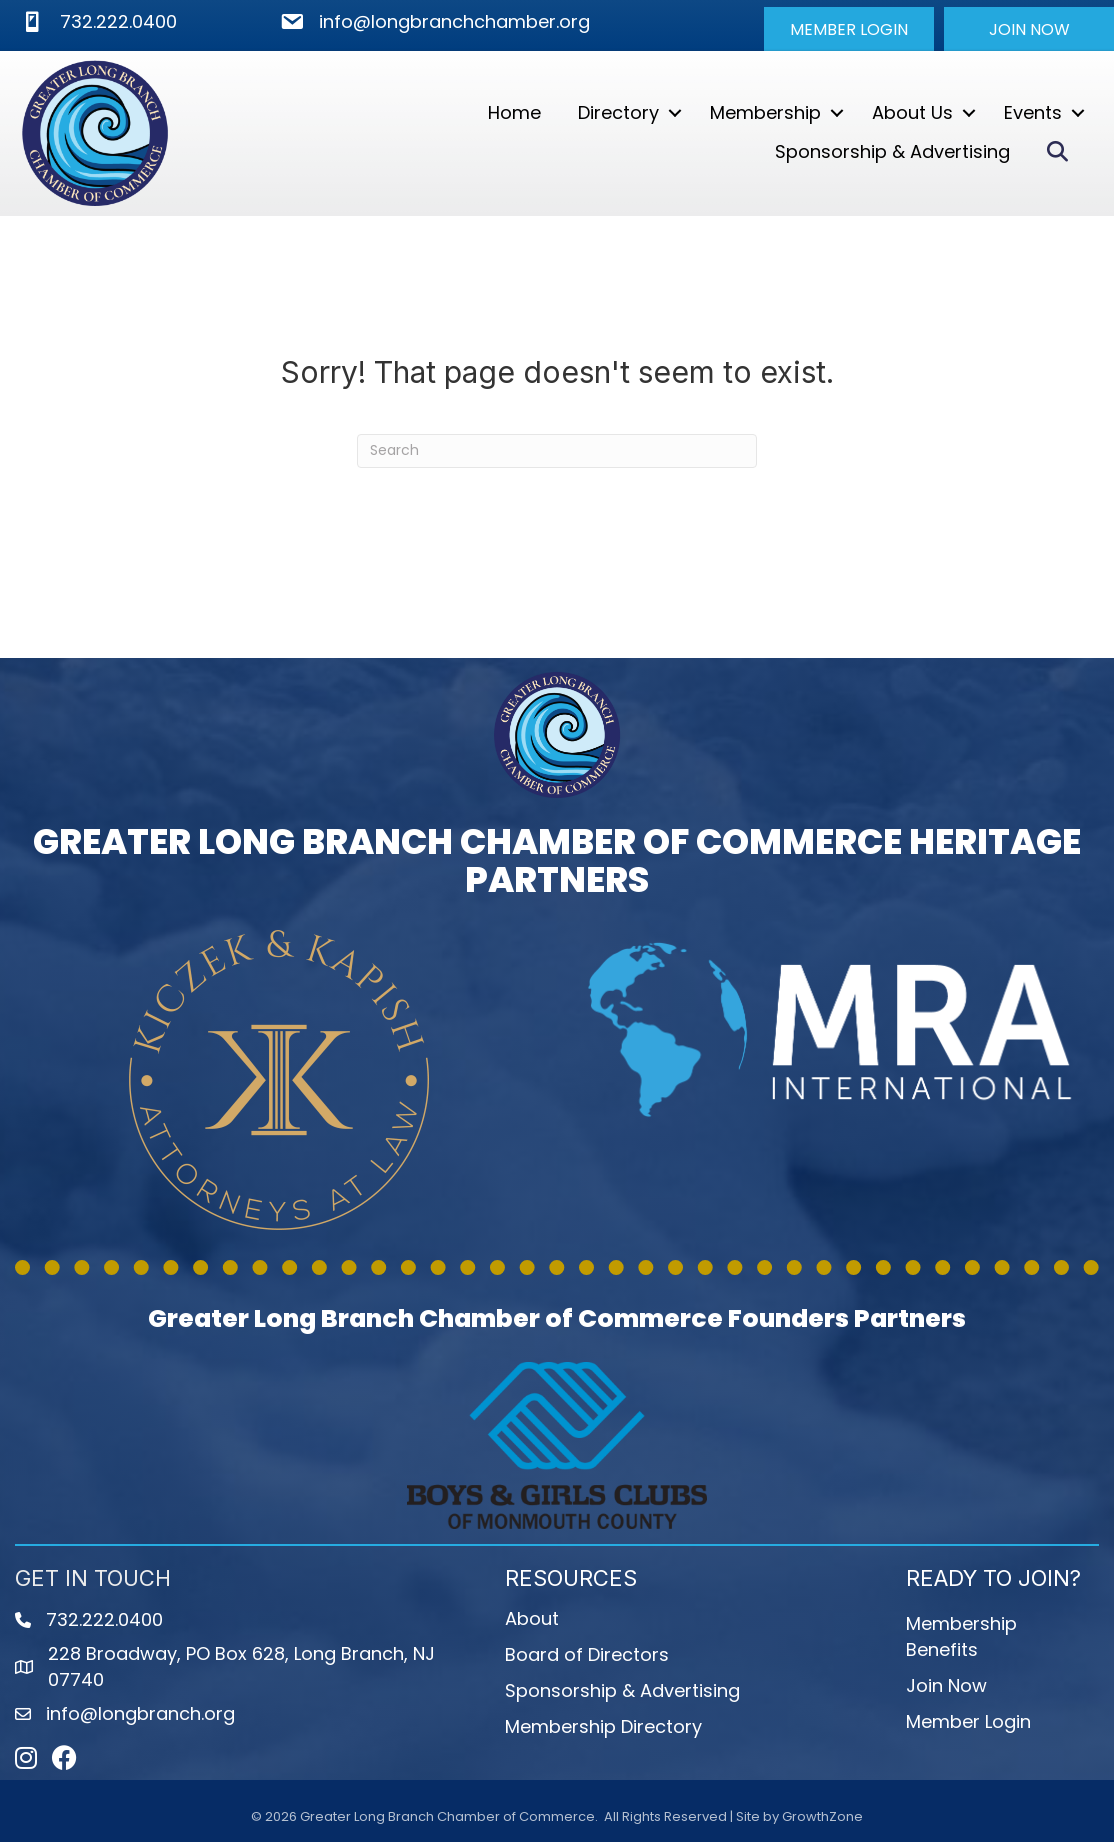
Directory (618, 112)
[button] (849, 29)
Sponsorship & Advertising (892, 151)
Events (1033, 112)
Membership (765, 112)
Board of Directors (587, 1654)
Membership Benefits (961, 1636)
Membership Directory (603, 1726)
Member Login (968, 1721)
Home (514, 112)
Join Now (946, 1685)
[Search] (557, 451)
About (532, 1618)
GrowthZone (822, 1816)
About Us (912, 112)
